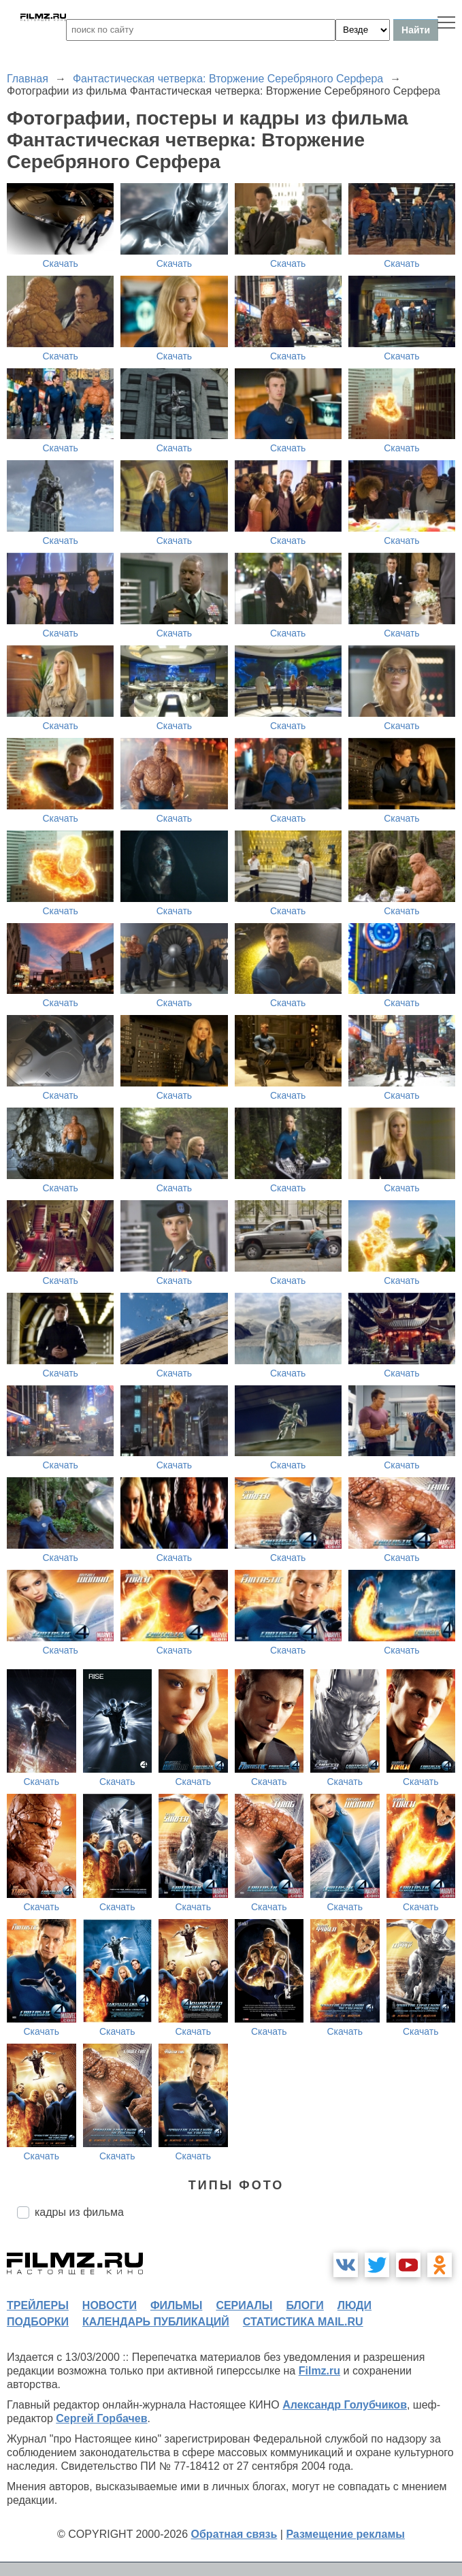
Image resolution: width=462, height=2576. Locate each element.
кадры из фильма (79, 2212)
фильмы (176, 2305)
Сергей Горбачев (101, 2418)
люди (354, 2305)
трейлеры (38, 2305)
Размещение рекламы (345, 2534)
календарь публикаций (155, 2322)
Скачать (60, 263)
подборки (38, 2322)
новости (109, 2305)
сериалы (244, 2305)
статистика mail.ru (303, 2322)
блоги (304, 2305)
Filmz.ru (319, 2371)
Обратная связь (234, 2534)
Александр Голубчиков (344, 2405)
